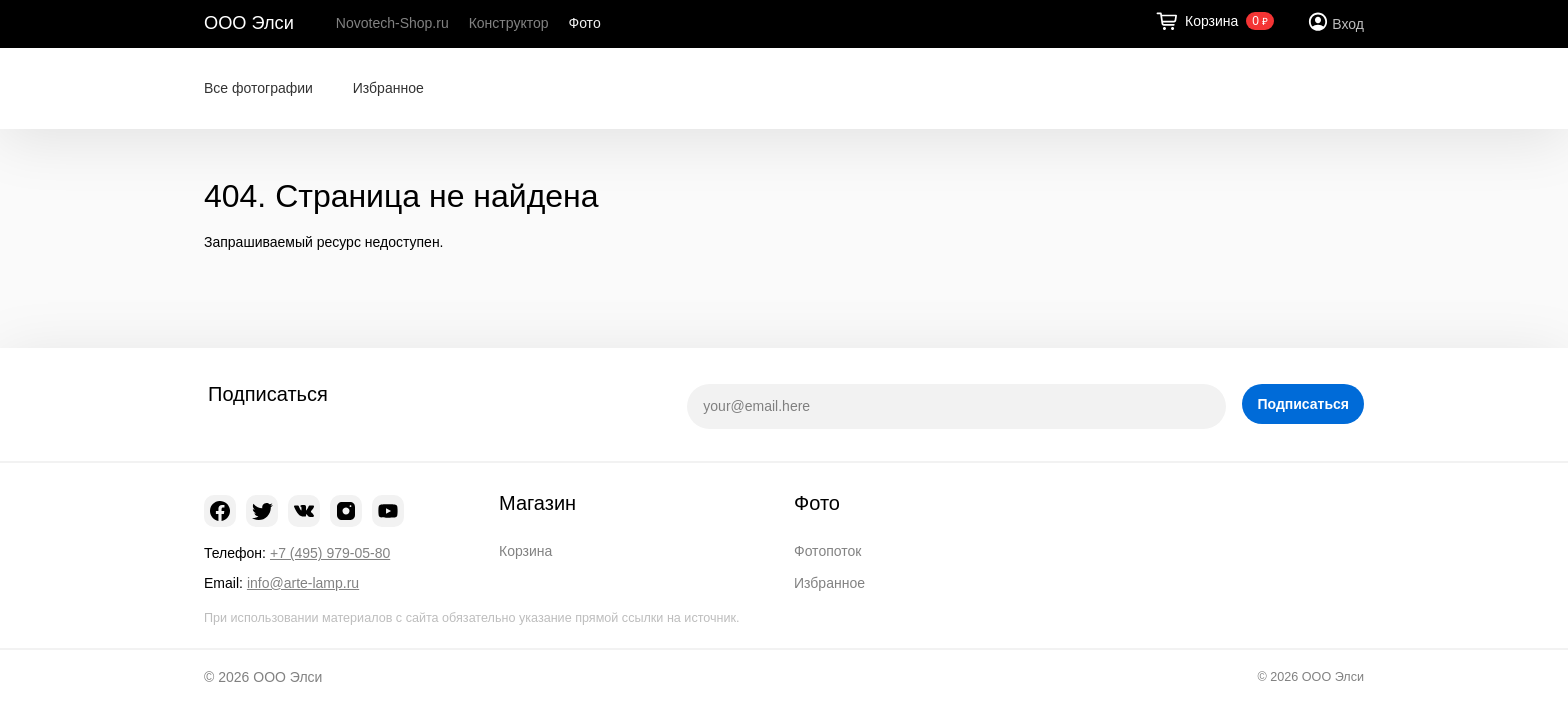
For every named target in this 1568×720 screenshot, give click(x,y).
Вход (1348, 24)
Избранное (388, 88)
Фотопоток (827, 551)
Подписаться (1303, 404)
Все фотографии (258, 88)
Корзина (525, 551)
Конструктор (509, 23)
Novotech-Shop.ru (392, 23)
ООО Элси (249, 23)
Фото (585, 23)
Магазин (537, 503)
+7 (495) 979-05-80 (330, 553)
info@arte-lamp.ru (303, 583)
